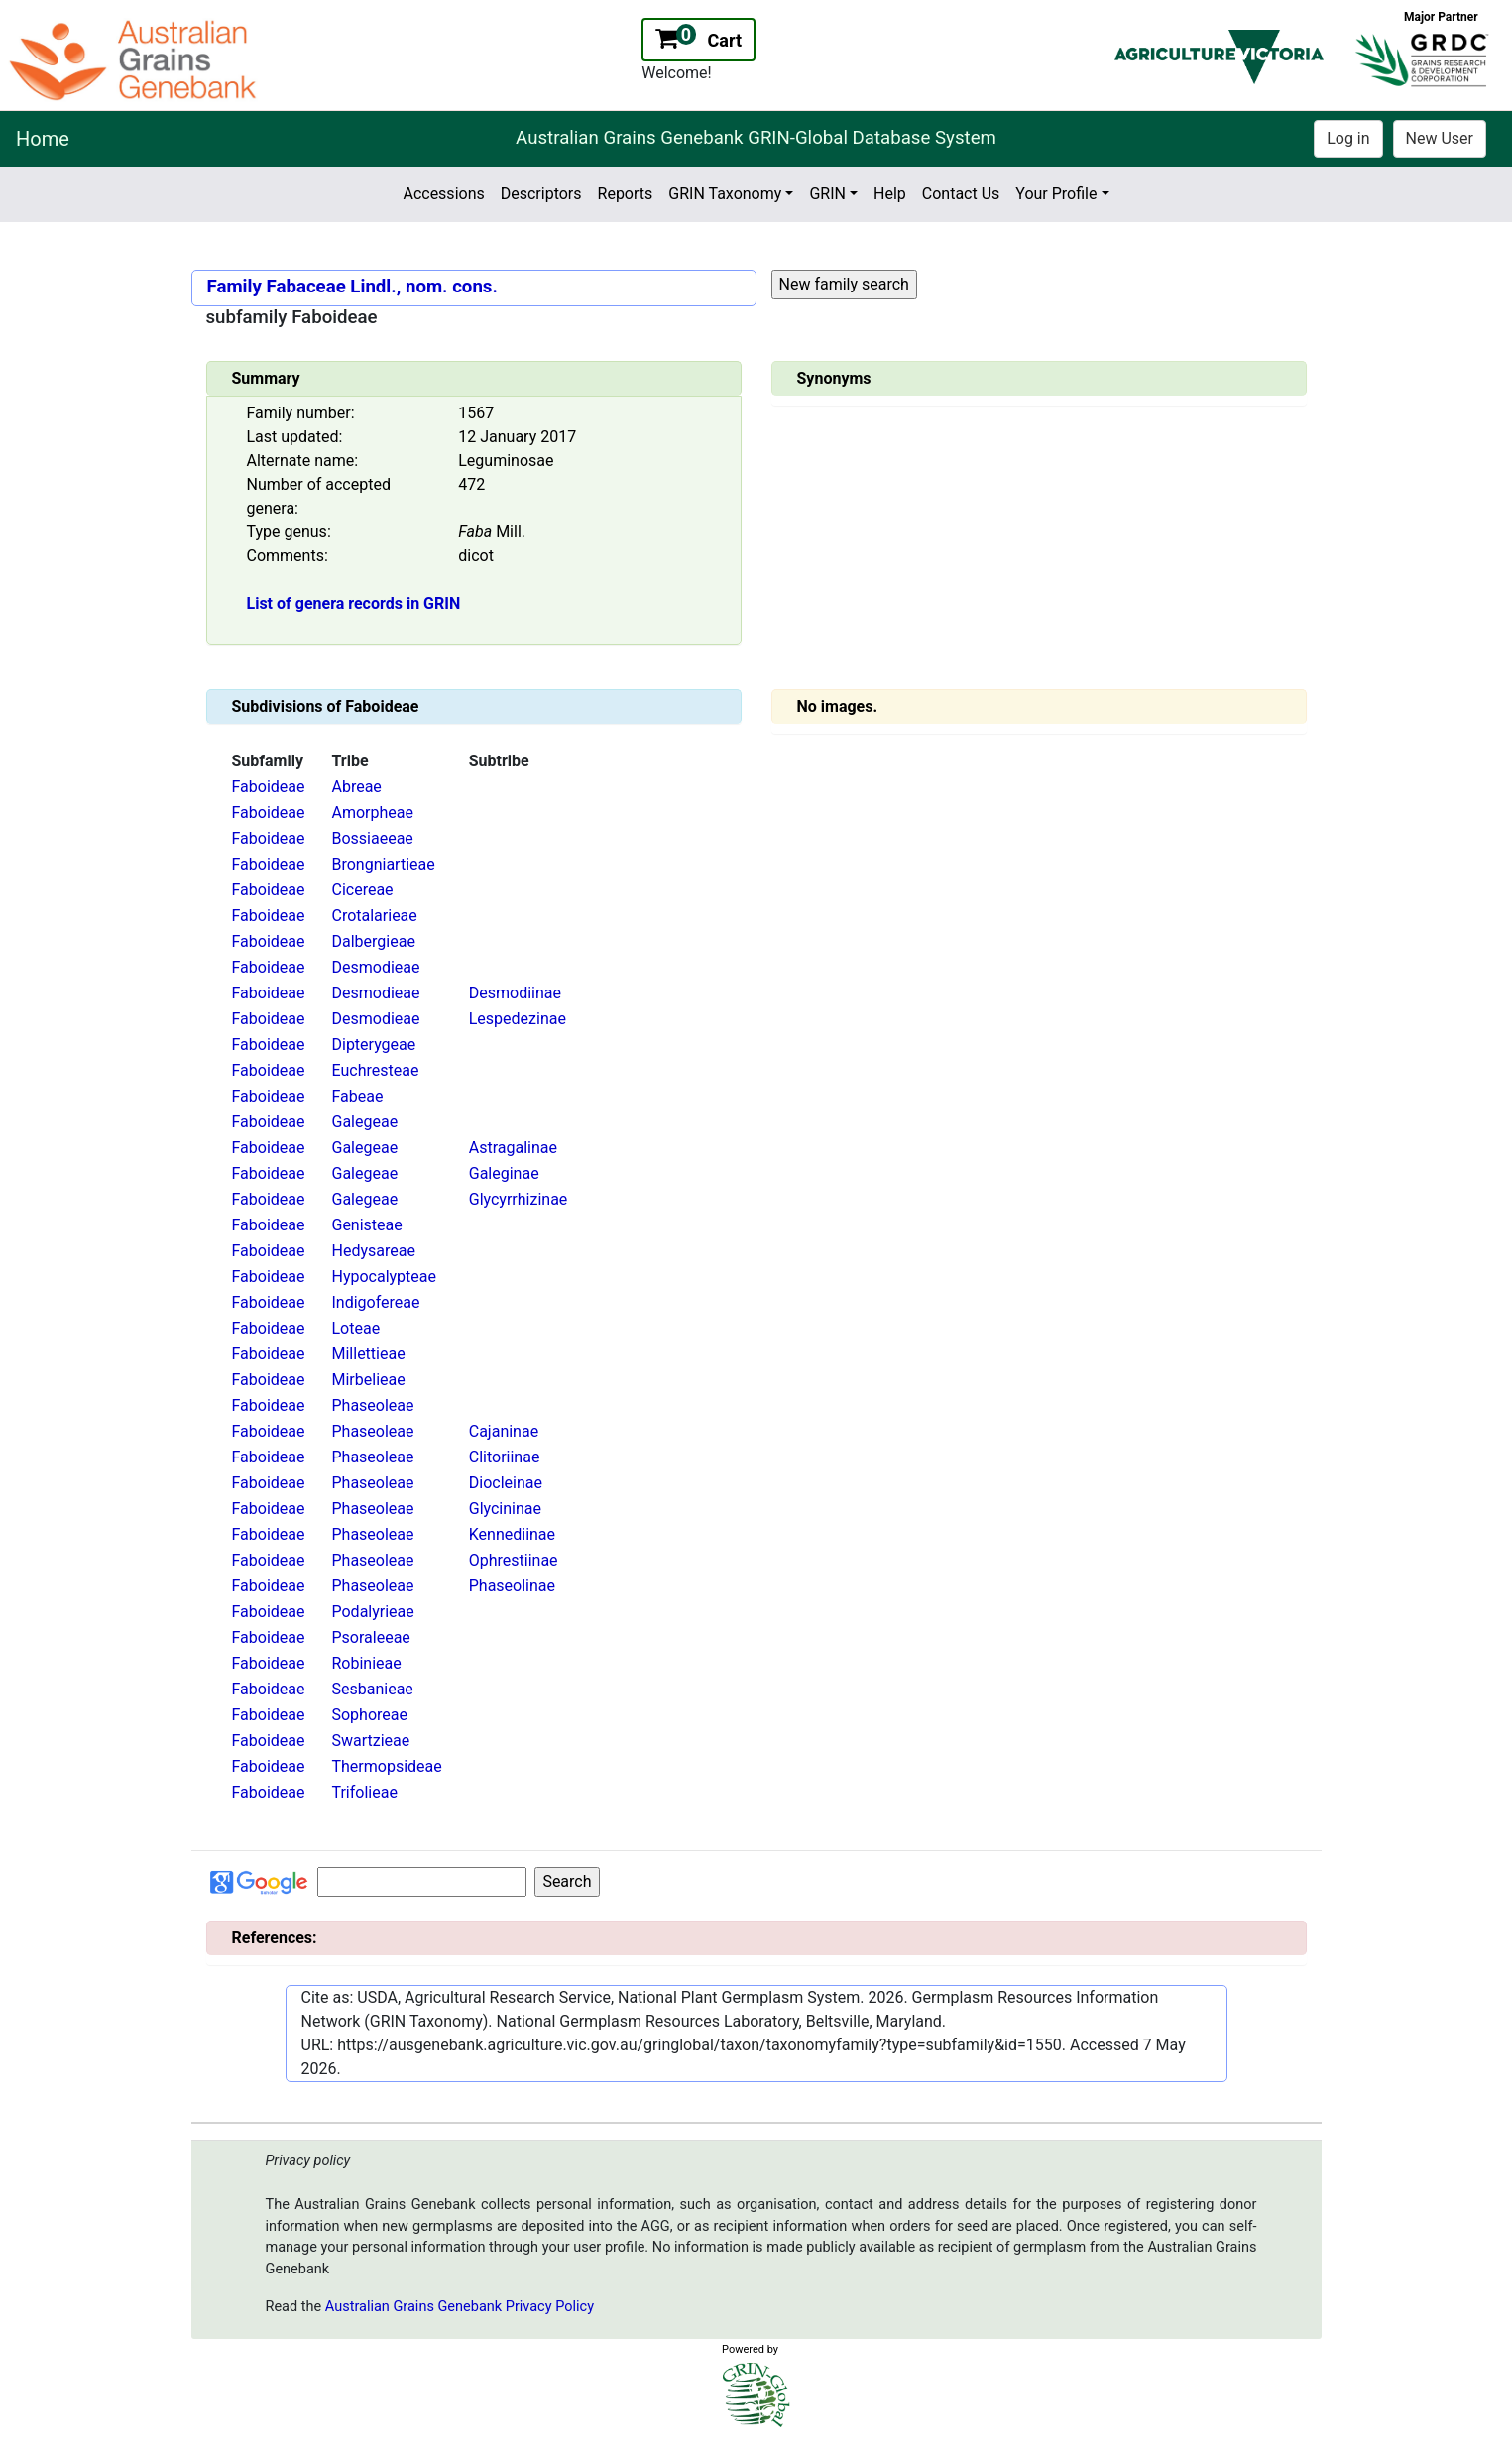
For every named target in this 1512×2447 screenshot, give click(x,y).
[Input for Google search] (421, 1882)
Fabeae (357, 1096)
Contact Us (961, 193)
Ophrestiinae (513, 1560)
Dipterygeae (373, 1044)
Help (889, 193)
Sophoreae (369, 1714)
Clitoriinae (504, 1457)
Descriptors (541, 193)
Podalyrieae (372, 1611)
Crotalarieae (373, 915)
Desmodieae (375, 967)
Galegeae (364, 1121)
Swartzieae (370, 1740)
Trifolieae (364, 1792)
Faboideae (268, 786)
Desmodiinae (515, 993)
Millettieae (368, 1353)
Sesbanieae (371, 1689)
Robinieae (366, 1663)
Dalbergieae (372, 941)
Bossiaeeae (371, 838)
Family (234, 286)
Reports (625, 193)
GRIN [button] (827, 193)
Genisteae (366, 1225)
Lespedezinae (517, 1018)
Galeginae (504, 1173)
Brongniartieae (382, 864)
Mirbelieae (368, 1379)
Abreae (356, 786)
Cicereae (362, 889)
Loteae (355, 1328)
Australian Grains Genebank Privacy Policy (459, 2306)
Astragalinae (513, 1147)
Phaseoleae (372, 1405)
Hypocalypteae (383, 1276)
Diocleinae (505, 1482)
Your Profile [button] (1056, 193)
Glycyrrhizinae (518, 1199)
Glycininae (505, 1508)
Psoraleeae (370, 1637)
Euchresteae (374, 1070)
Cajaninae (503, 1431)
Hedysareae (372, 1250)
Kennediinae (512, 1534)
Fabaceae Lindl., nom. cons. (381, 286)
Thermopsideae (386, 1766)
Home (42, 139)
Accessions (443, 193)
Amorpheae (371, 812)
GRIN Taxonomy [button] (724, 193)
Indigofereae (375, 1302)
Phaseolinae (512, 1585)
